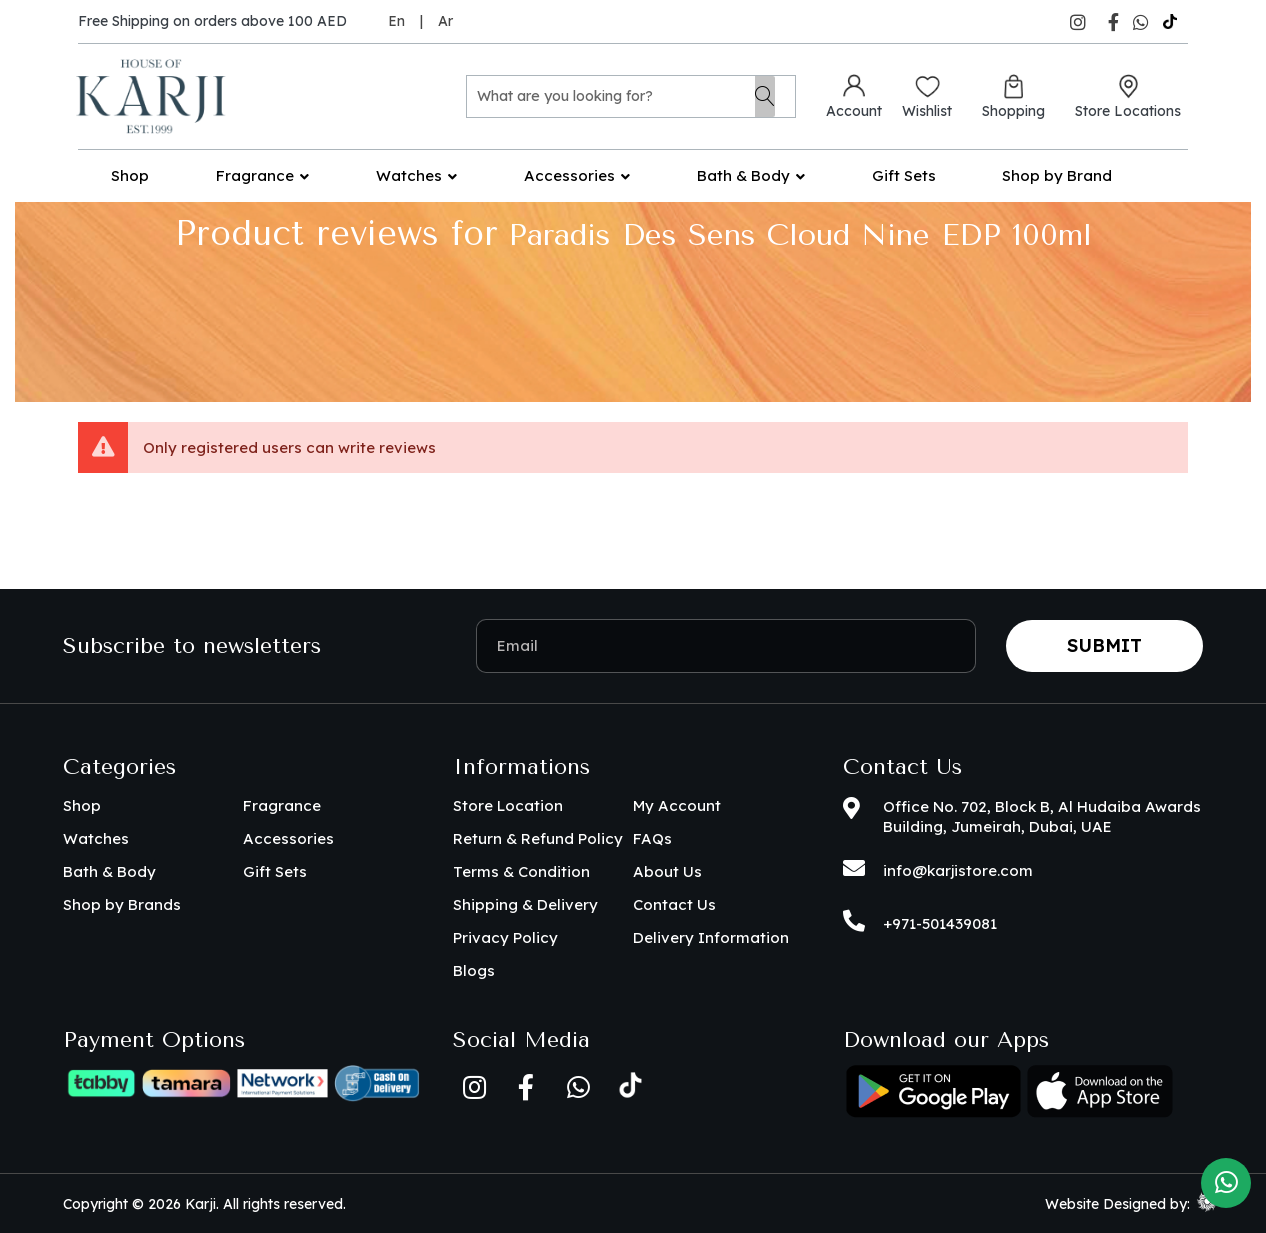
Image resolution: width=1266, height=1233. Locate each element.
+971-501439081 (940, 923)
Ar (445, 21)
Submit (1104, 645)
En (396, 21)
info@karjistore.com (958, 870)
